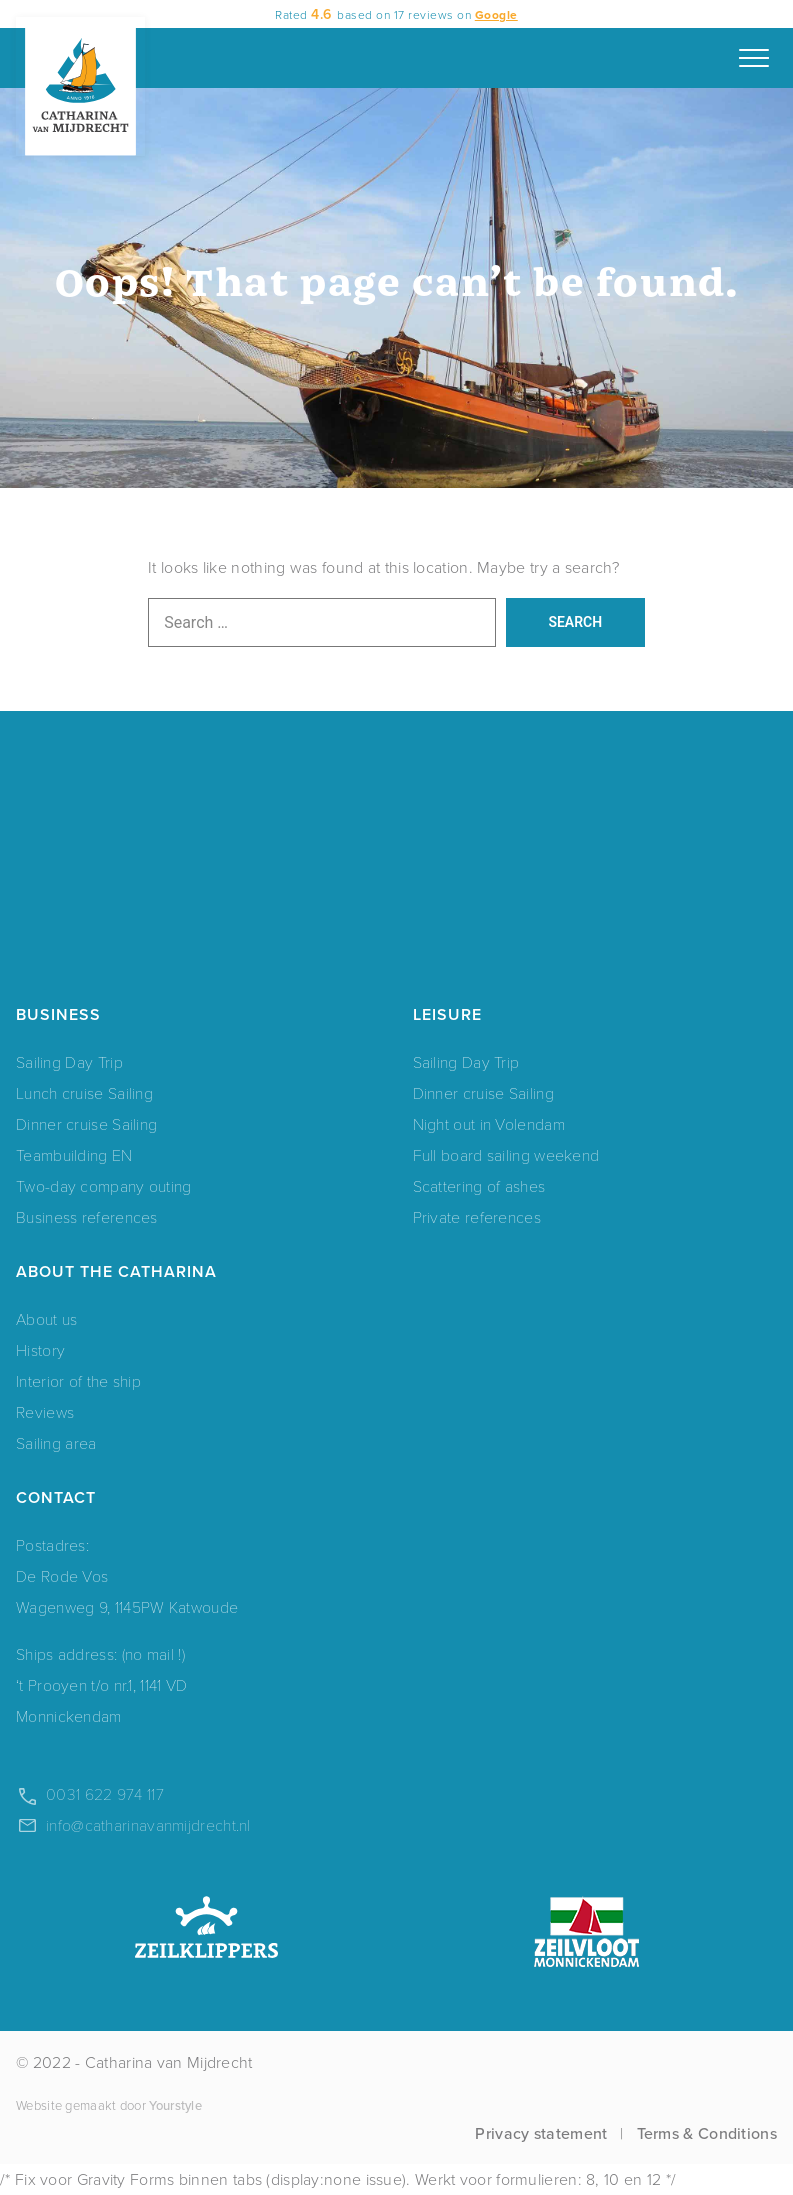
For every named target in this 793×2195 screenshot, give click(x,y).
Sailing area (56, 1442)
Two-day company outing (104, 1185)
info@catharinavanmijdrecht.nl (148, 1824)
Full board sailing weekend (506, 1154)
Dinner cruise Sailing (86, 1123)
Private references (477, 1216)
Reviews (45, 1411)
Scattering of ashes (479, 1185)
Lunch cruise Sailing (84, 1092)
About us (46, 1318)
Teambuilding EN (74, 1154)
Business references (87, 1216)
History (40, 1349)
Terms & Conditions (707, 2133)
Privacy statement (541, 2133)
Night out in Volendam (489, 1123)
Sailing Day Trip (69, 1061)
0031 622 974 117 (105, 1793)
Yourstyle (174, 2105)
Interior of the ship (78, 1380)
